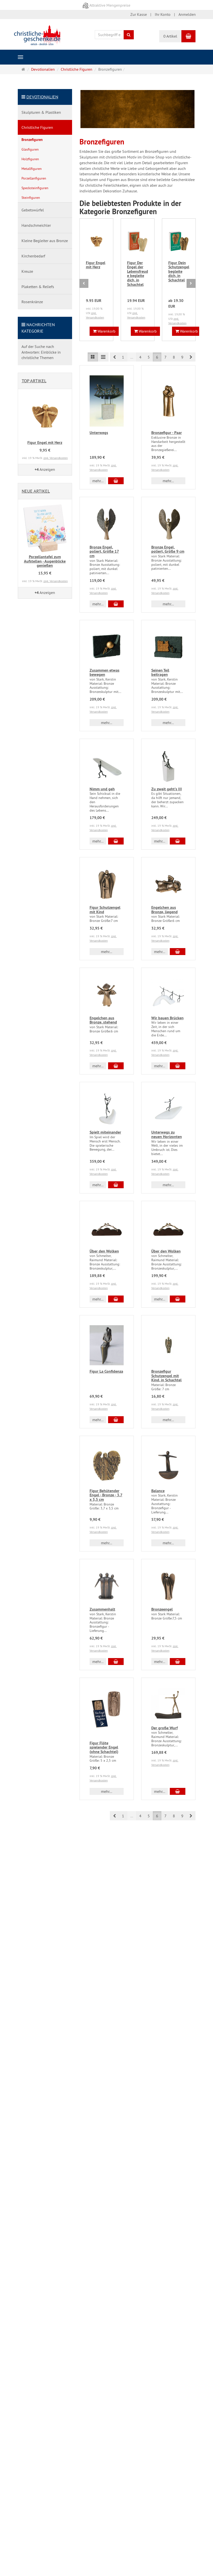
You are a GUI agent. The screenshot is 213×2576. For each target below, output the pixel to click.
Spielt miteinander (105, 1132)
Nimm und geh (102, 789)
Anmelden (187, 14)
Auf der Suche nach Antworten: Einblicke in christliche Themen (41, 352)
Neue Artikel (36, 491)
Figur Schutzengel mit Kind (105, 909)
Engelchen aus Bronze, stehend (103, 1020)
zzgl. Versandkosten (55, 458)
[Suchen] (129, 34)
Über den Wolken (104, 1251)
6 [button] (157, 357)
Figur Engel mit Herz (95, 265)
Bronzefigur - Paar (166, 432)
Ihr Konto (163, 14)
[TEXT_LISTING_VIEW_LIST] (93, 357)
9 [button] (182, 357)
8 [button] (174, 357)
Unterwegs (99, 432)
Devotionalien (42, 97)
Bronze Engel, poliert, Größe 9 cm (167, 549)
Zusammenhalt (102, 1609)
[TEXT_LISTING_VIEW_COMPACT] (103, 357)
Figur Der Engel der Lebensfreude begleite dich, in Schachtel (137, 273)
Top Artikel (34, 381)
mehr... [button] (97, 480)
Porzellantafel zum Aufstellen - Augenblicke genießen (45, 561)
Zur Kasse (138, 14)
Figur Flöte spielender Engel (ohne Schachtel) (104, 1747)
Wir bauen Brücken (167, 1018)
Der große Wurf (164, 1728)
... (131, 357)
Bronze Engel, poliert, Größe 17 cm (104, 551)
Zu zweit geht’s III (166, 789)
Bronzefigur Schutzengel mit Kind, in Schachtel (166, 1376)
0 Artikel (170, 36)
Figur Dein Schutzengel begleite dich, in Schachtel (178, 271)
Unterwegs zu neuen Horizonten (166, 1134)
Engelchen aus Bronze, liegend (164, 909)
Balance (158, 1490)
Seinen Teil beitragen (160, 672)
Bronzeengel (162, 1609)
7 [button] (165, 357)
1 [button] (123, 357)
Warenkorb (104, 331)
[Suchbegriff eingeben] (109, 34)
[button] (114, 357)
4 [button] (140, 357)
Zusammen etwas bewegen (104, 672)
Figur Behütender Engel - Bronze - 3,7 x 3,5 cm (106, 1495)
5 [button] (149, 357)
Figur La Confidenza (106, 1371)
